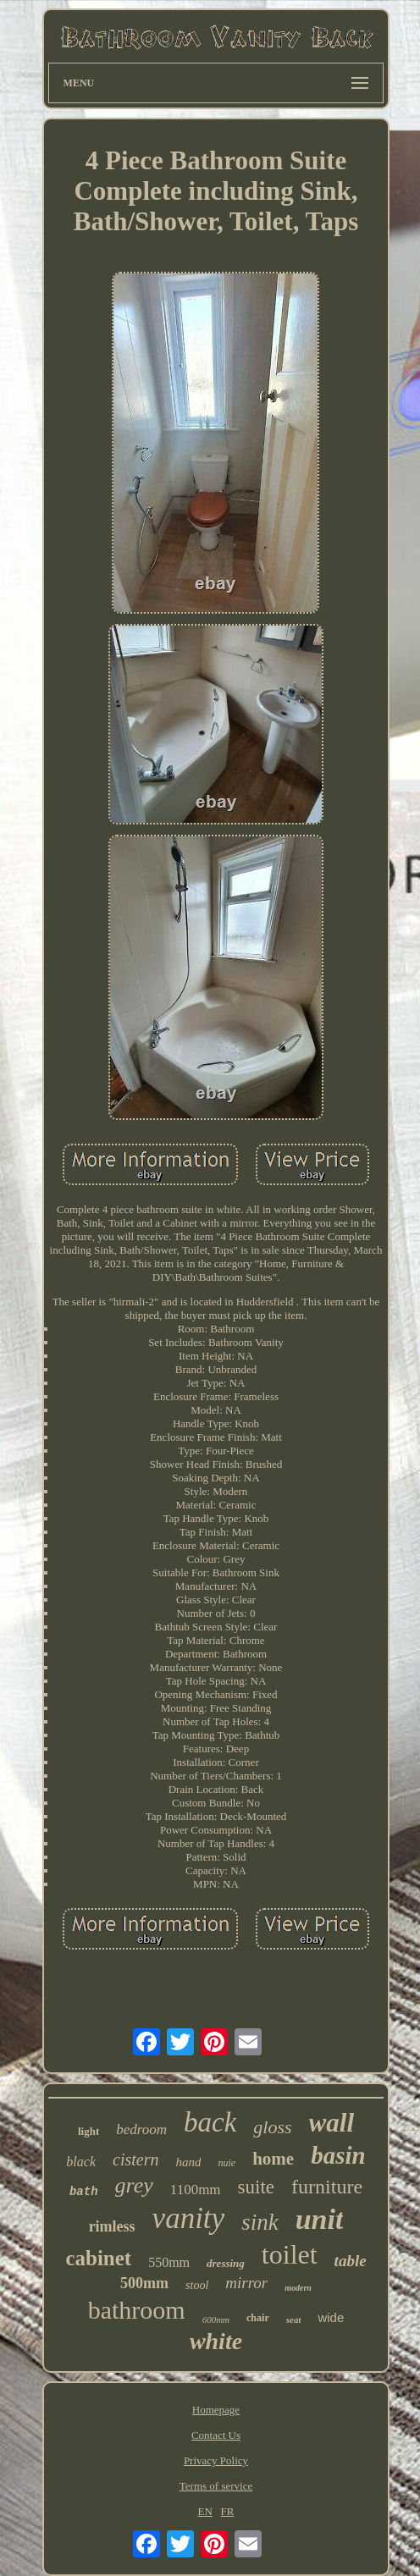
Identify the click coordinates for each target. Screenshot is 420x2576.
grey (134, 2185)
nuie (226, 2163)
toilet (290, 2254)
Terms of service (216, 2485)
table (350, 2261)
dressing (226, 2263)
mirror (246, 2283)
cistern (135, 2159)
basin (338, 2155)
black (81, 2161)
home (273, 2159)
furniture (326, 2187)
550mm (169, 2262)
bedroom (141, 2129)
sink (260, 2222)
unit (320, 2219)
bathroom (136, 2310)
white (216, 2341)
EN (204, 2511)
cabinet (98, 2258)
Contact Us (215, 2435)
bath (83, 2191)
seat (293, 2319)
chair (257, 2318)
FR (228, 2511)
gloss (272, 2126)
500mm (144, 2283)
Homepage (216, 2409)
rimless (112, 2226)
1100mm (195, 2190)
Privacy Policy (216, 2460)
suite (256, 2187)
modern (298, 2287)
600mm (215, 2319)
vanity (188, 2218)
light (88, 2131)
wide (331, 2317)
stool (196, 2285)
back (210, 2122)
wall (331, 2122)
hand (188, 2162)
